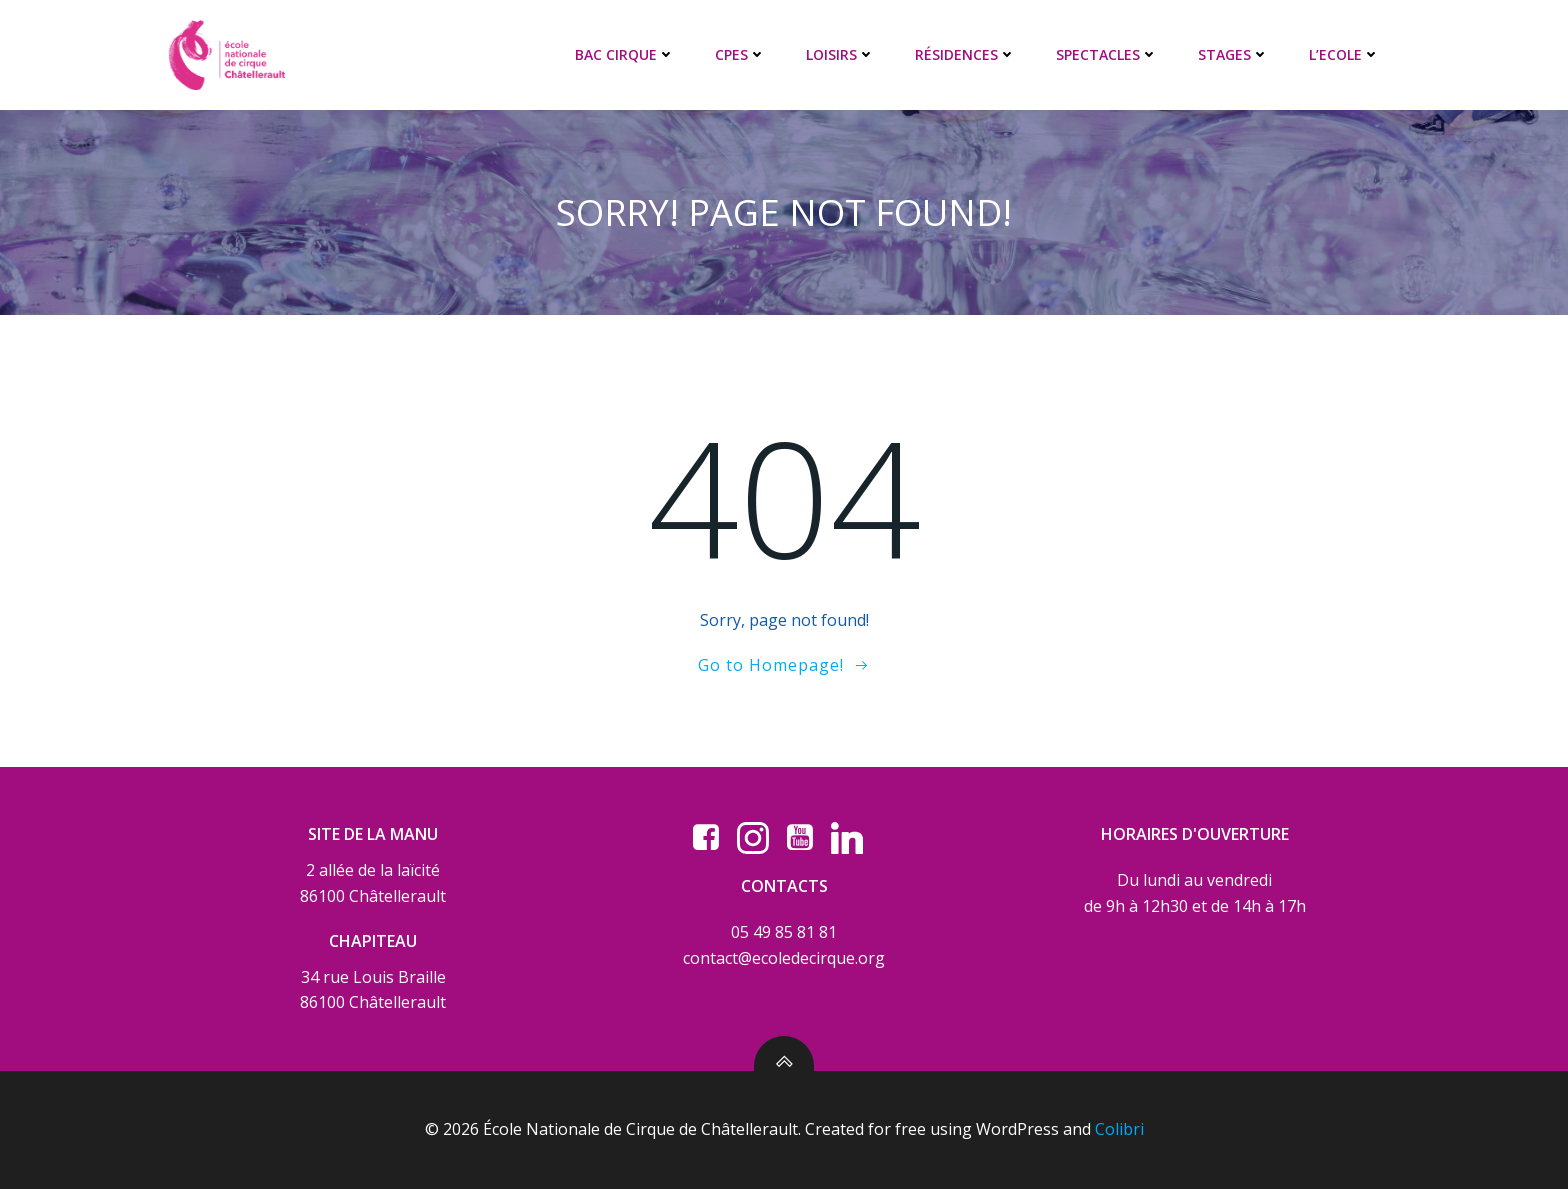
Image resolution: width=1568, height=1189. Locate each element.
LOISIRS (840, 54)
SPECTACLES (1107, 54)
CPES (740, 54)
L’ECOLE (1344, 54)
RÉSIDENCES (965, 54)
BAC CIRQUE (625, 54)
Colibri (1119, 1129)
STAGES (1233, 54)
